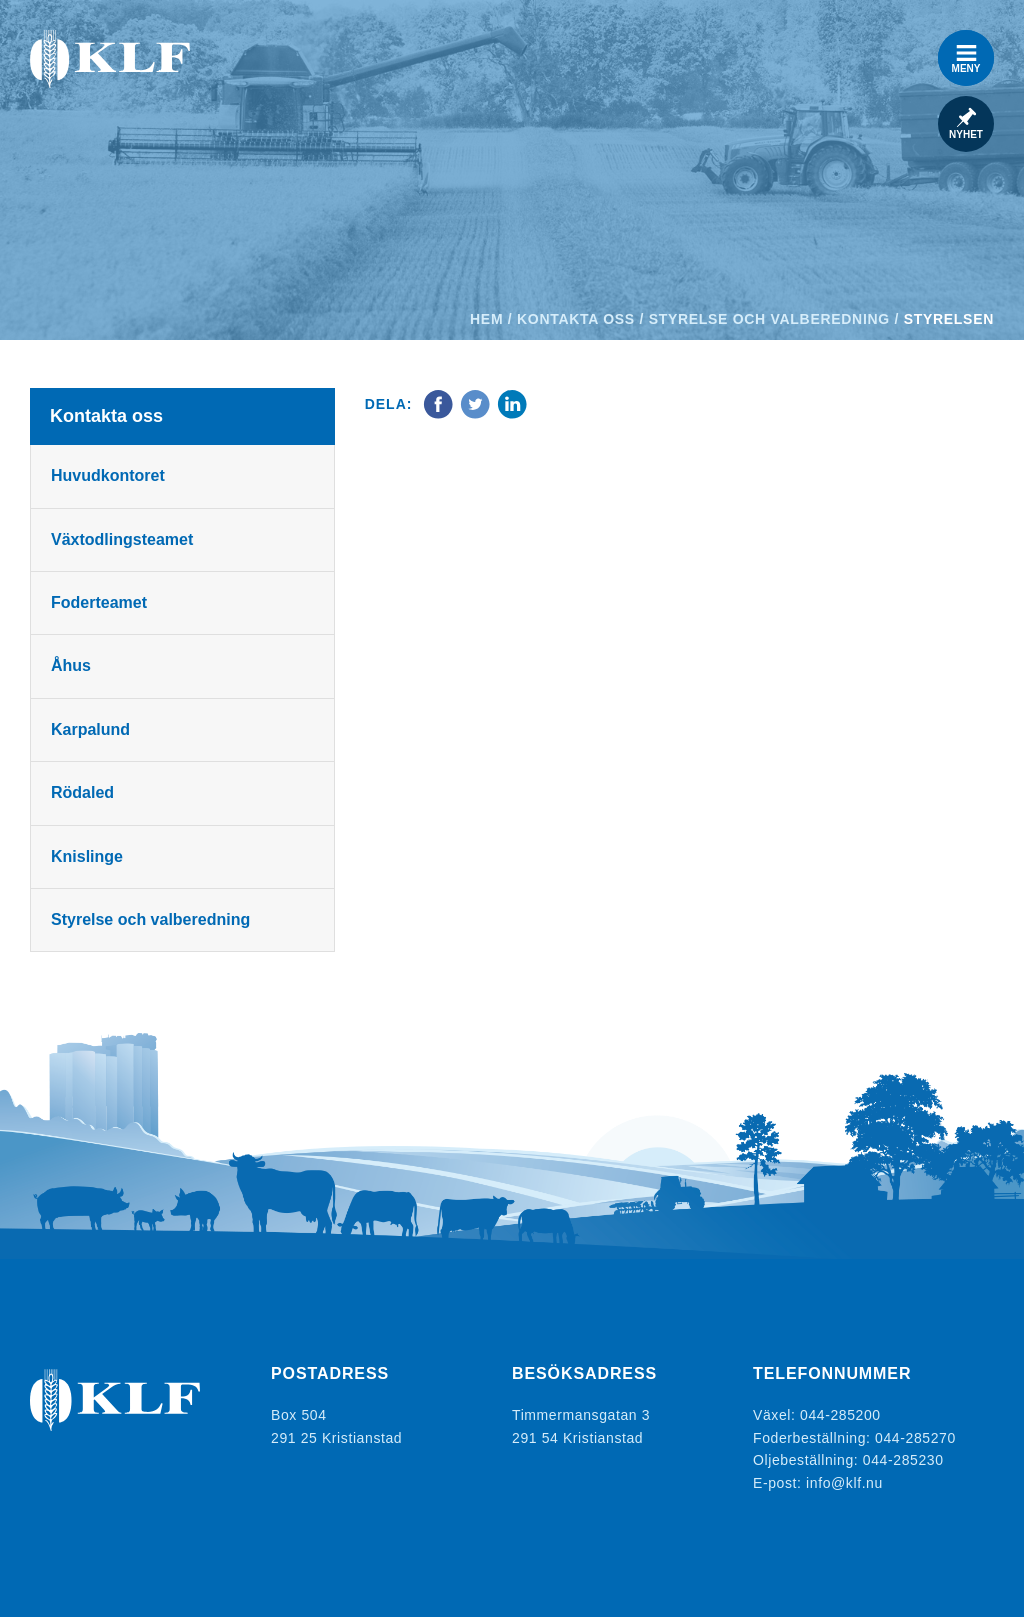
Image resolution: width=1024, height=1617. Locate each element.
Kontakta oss (576, 319)
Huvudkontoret (108, 475)
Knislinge (87, 856)
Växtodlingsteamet (122, 539)
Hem (486, 319)
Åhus (71, 665)
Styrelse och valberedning (769, 319)
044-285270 (915, 1438)
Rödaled (82, 792)
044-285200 (840, 1415)
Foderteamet (99, 602)
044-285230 (903, 1460)
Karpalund (90, 729)
